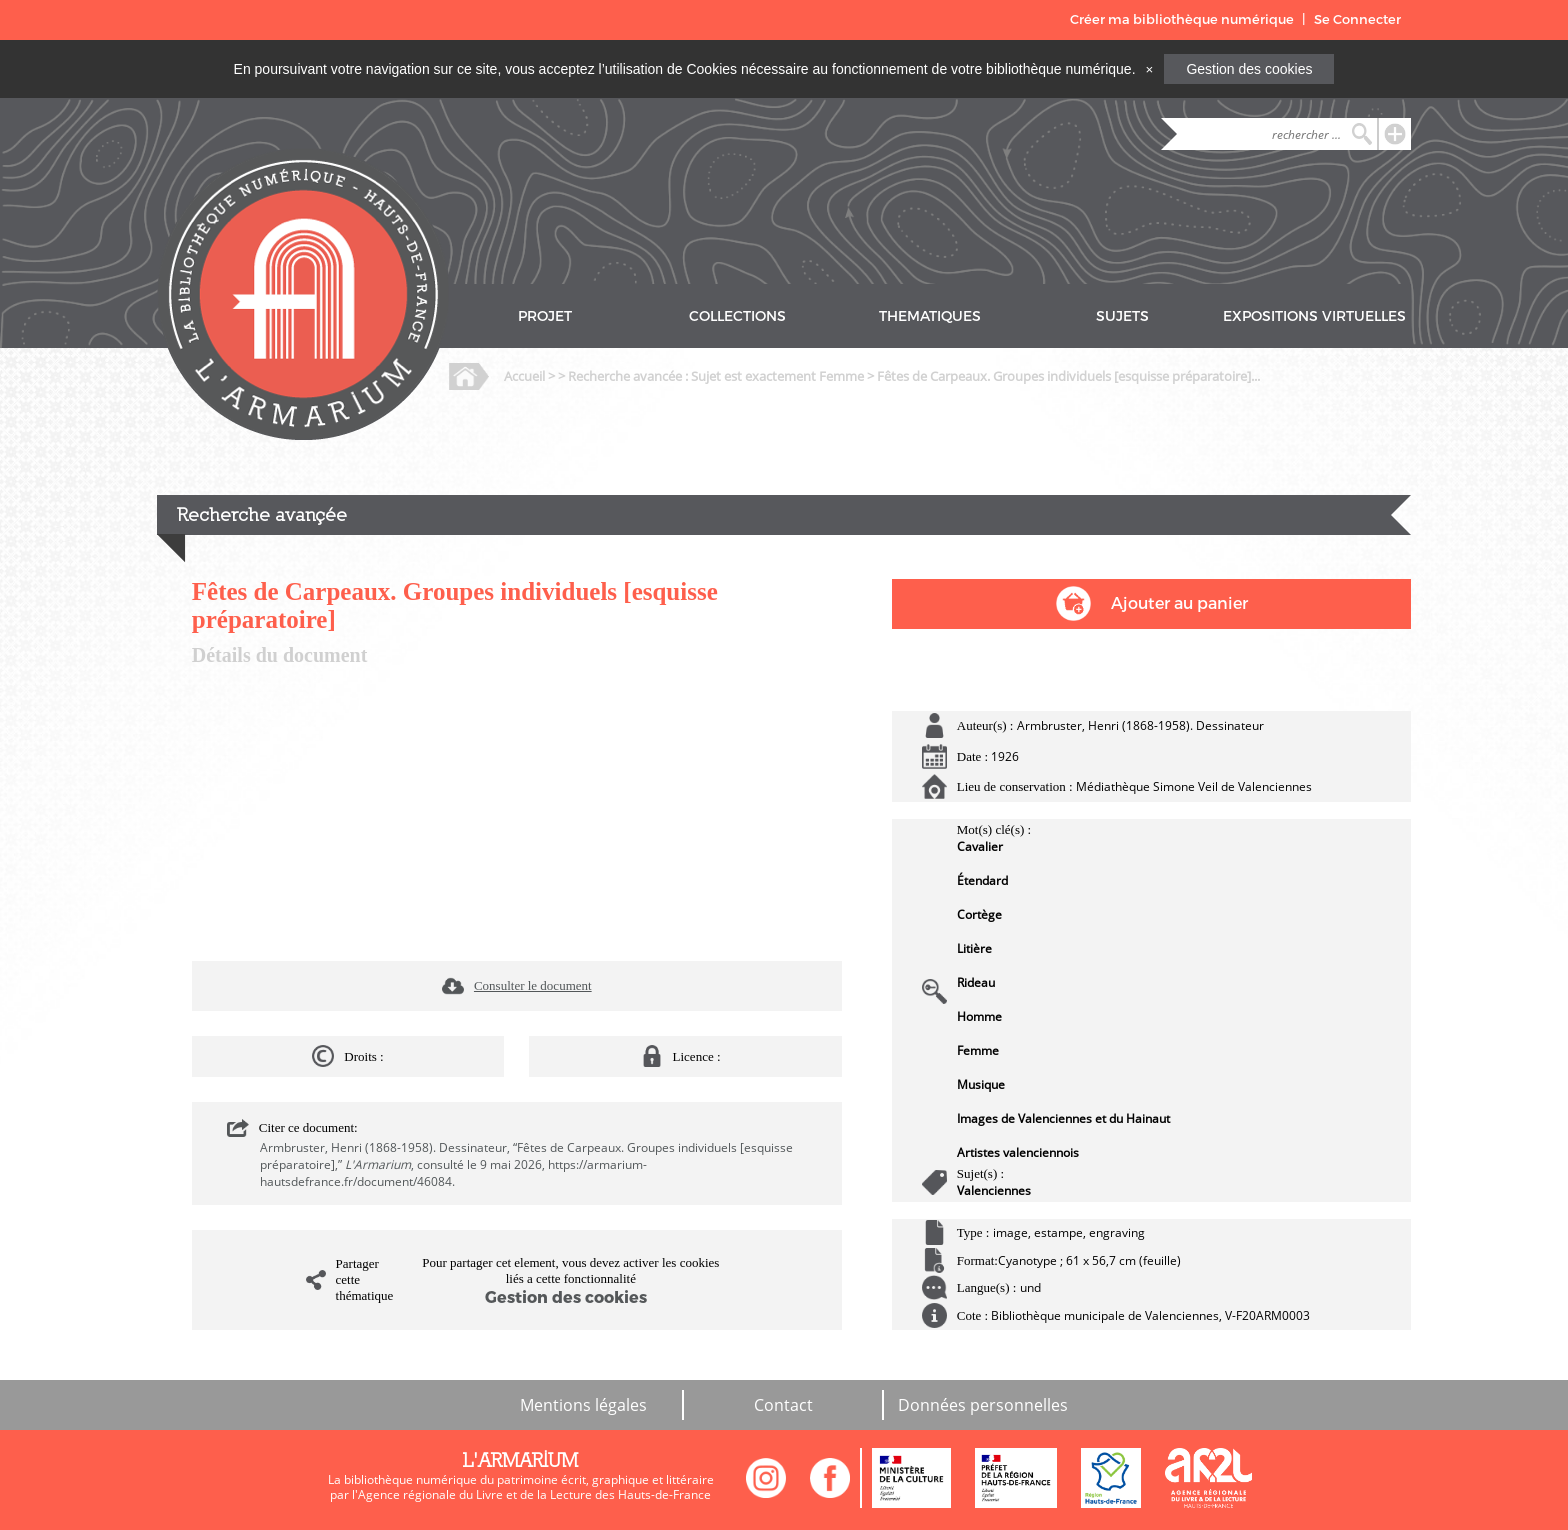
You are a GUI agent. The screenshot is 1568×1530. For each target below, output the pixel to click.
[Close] (1149, 69)
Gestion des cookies (1249, 69)
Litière (974, 948)
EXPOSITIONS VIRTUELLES (1314, 316)
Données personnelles (983, 1405)
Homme (979, 1016)
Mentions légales (583, 1405)
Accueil (524, 376)
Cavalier (980, 846)
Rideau (976, 982)
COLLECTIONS (737, 316)
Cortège (979, 914)
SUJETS (1122, 316)
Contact (783, 1405)
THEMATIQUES (930, 316)
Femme (978, 1050)
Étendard (982, 880)
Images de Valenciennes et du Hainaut (1063, 1118)
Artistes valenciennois (1018, 1152)
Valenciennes (994, 1190)
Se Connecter (1357, 19)
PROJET (545, 316)
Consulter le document (533, 985)
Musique (981, 1084)
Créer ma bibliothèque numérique (1182, 19)
